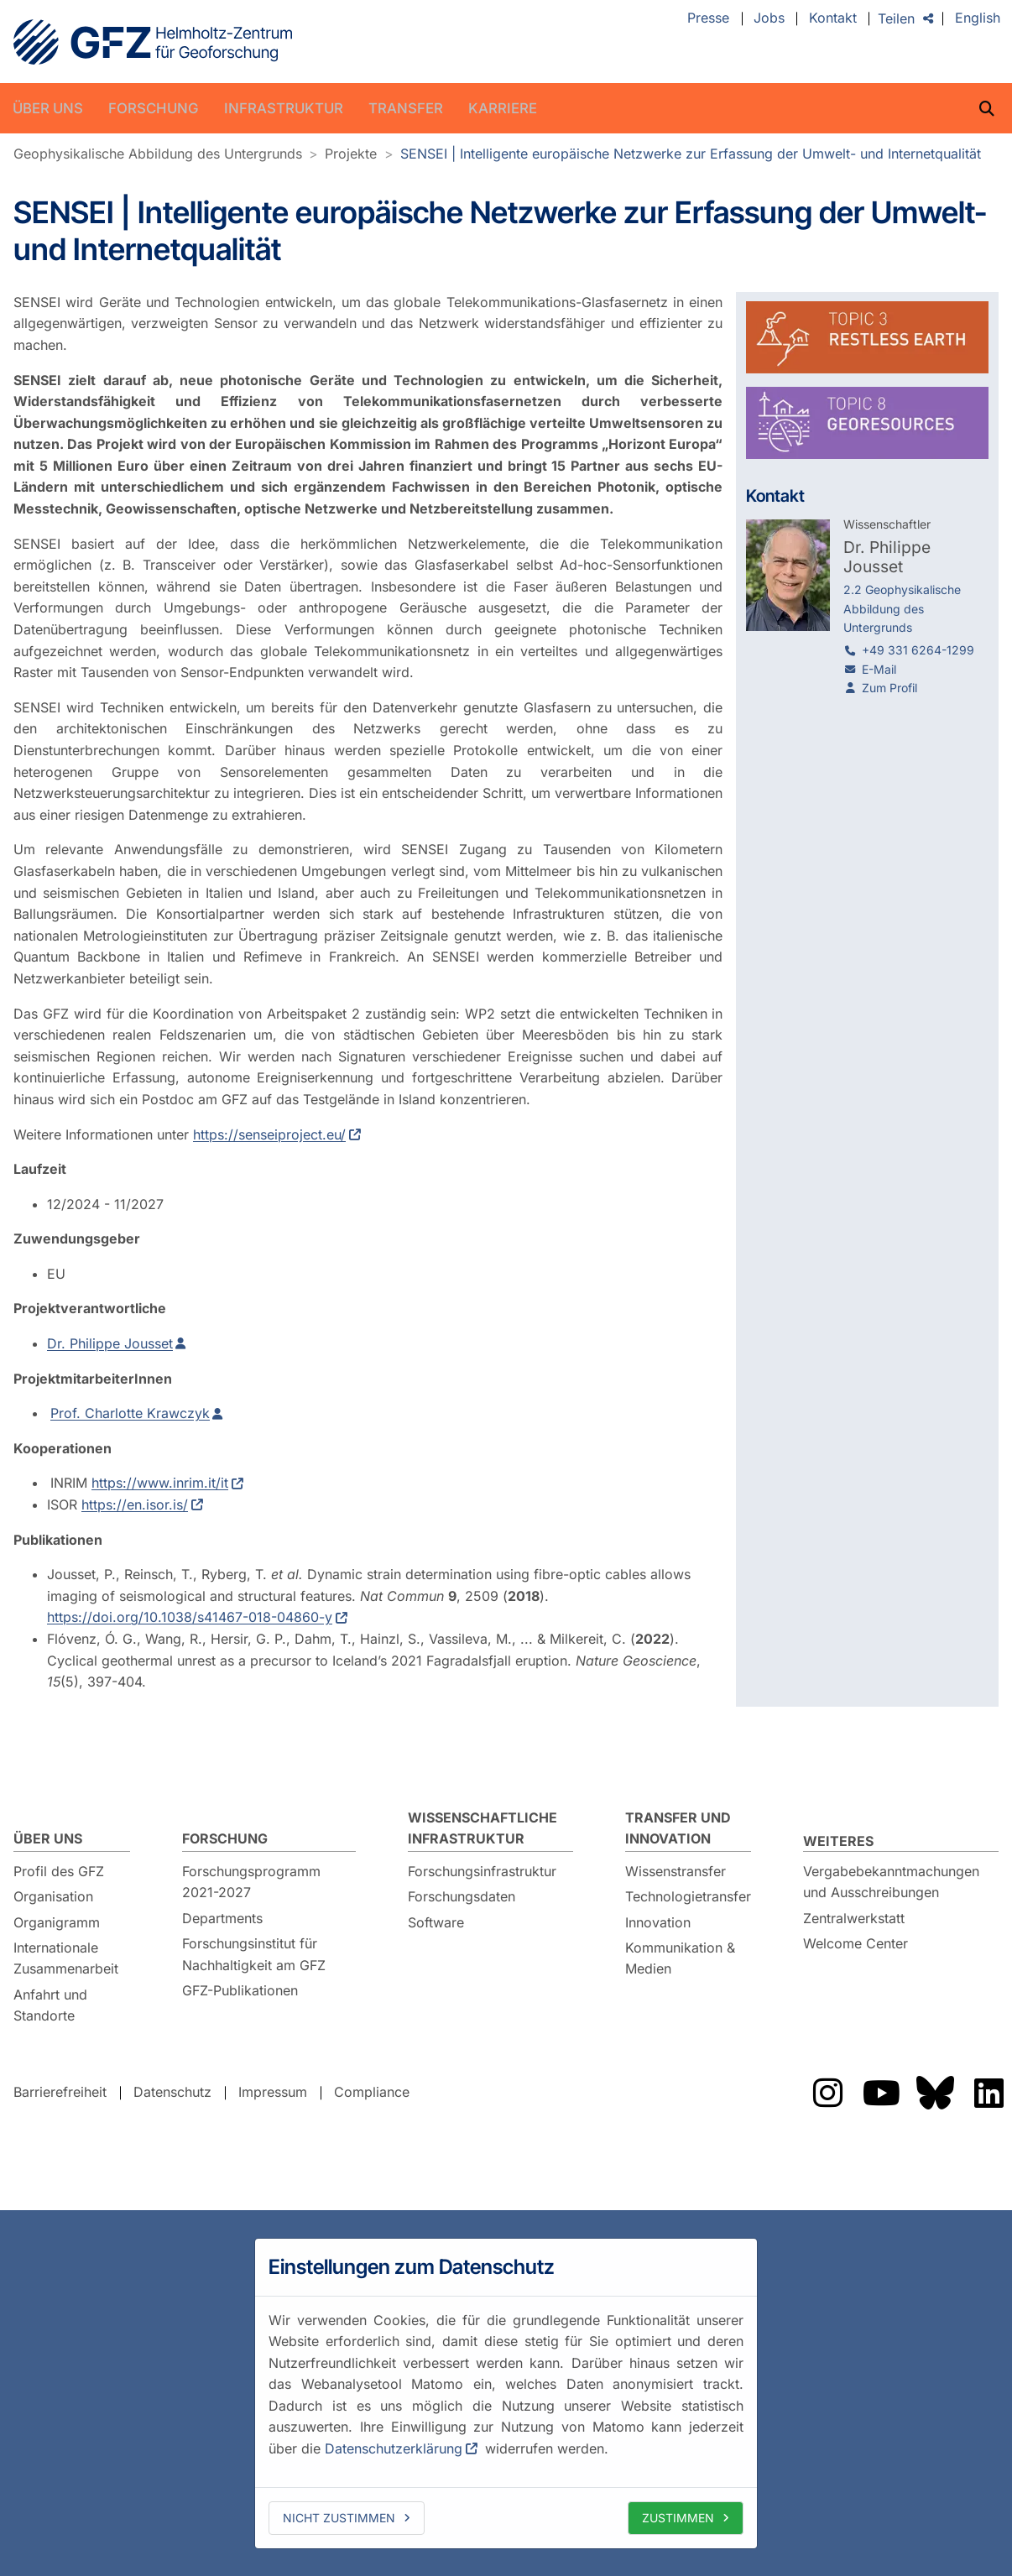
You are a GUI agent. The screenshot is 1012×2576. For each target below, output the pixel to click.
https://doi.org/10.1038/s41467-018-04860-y (189, 1617)
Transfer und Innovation (678, 1828)
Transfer (405, 108)
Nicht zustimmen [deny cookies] (339, 2518)
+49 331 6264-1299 (918, 650)
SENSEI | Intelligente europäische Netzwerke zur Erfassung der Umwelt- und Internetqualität (690, 153)
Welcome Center (855, 1943)
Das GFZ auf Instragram (827, 2092)
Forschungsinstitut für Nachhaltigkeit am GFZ (254, 1954)
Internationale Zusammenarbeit (65, 1958)
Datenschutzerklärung (393, 2448)
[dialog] (506, 2393)
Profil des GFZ (58, 1871)
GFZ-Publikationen (240, 1990)
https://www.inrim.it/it (159, 1482)
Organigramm (56, 1922)
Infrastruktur (283, 108)
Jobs (769, 18)
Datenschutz (172, 2092)
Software (436, 1922)
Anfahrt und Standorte (50, 2005)
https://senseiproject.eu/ (269, 1134)
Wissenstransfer (675, 1871)
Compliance (371, 2092)
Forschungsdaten (461, 1896)
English (977, 18)
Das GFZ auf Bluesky (934, 2092)
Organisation (53, 1896)
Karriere (502, 108)
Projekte (351, 153)
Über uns (48, 108)
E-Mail (879, 669)
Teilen (896, 18)
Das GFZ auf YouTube (881, 2092)
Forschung (153, 108)
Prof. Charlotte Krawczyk (130, 1413)
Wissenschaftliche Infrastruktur (482, 1828)
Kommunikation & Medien (680, 1958)
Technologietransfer (688, 1896)
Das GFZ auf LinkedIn (988, 2092)
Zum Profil (889, 688)
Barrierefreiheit (60, 2092)
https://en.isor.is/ (134, 1504)
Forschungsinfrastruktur (482, 1871)
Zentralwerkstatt (854, 1918)
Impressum (272, 2092)
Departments (222, 1918)
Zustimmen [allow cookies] (678, 2518)
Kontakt (833, 18)
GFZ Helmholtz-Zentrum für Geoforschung (152, 42)
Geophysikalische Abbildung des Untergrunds (157, 153)
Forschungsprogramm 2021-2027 (251, 1882)
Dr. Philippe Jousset (110, 1343)
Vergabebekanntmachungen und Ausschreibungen (891, 1882)
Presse (708, 18)
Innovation (658, 1922)
